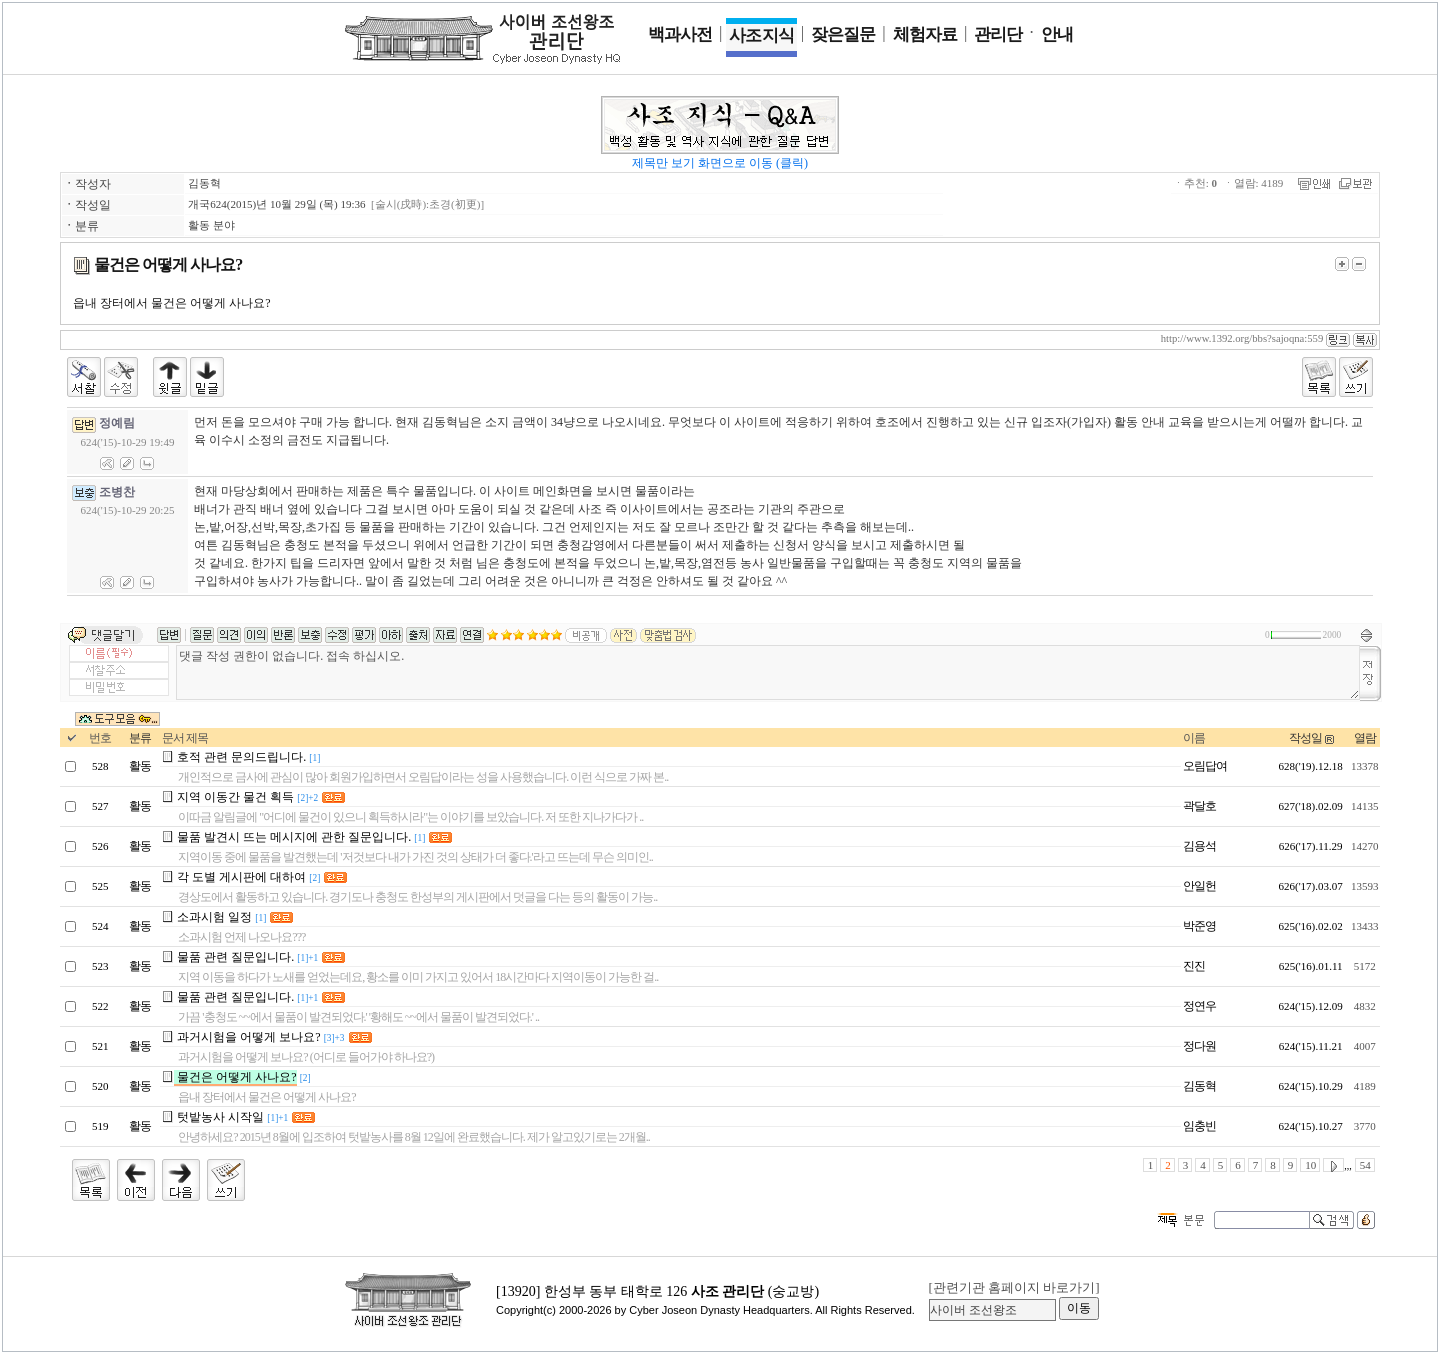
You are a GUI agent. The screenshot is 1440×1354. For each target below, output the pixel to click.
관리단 (998, 34)
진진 (1194, 966)
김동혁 (204, 183)
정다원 (1199, 1046)
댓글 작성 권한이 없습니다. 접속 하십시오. (767, 672)
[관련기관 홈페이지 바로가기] (1013, 1287)
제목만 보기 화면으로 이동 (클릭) (720, 163)
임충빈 (1199, 1126)
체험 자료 (925, 34)
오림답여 (1205, 766)
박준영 (1199, 926)
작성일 (1305, 738)
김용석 (1199, 846)
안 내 (1057, 34)
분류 (140, 738)
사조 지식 (761, 35)
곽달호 (1199, 806)
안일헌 (1199, 886)
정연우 (1199, 1006)
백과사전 (680, 34)
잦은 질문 (843, 34)
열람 (1365, 738)
